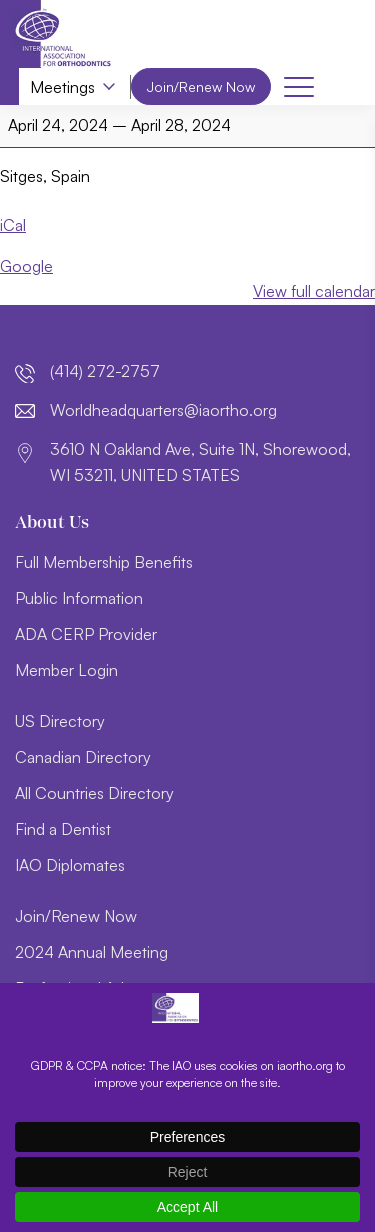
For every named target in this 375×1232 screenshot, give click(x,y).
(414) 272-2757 (105, 371)
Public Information (79, 598)
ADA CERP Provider (86, 634)
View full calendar (314, 292)
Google (26, 266)
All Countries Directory (94, 793)
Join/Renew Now (201, 86)
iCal (13, 226)
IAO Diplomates (70, 865)
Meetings (62, 87)
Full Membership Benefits (104, 562)
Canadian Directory (83, 757)
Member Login (66, 670)
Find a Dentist (63, 829)
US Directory (60, 721)
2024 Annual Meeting (91, 952)
